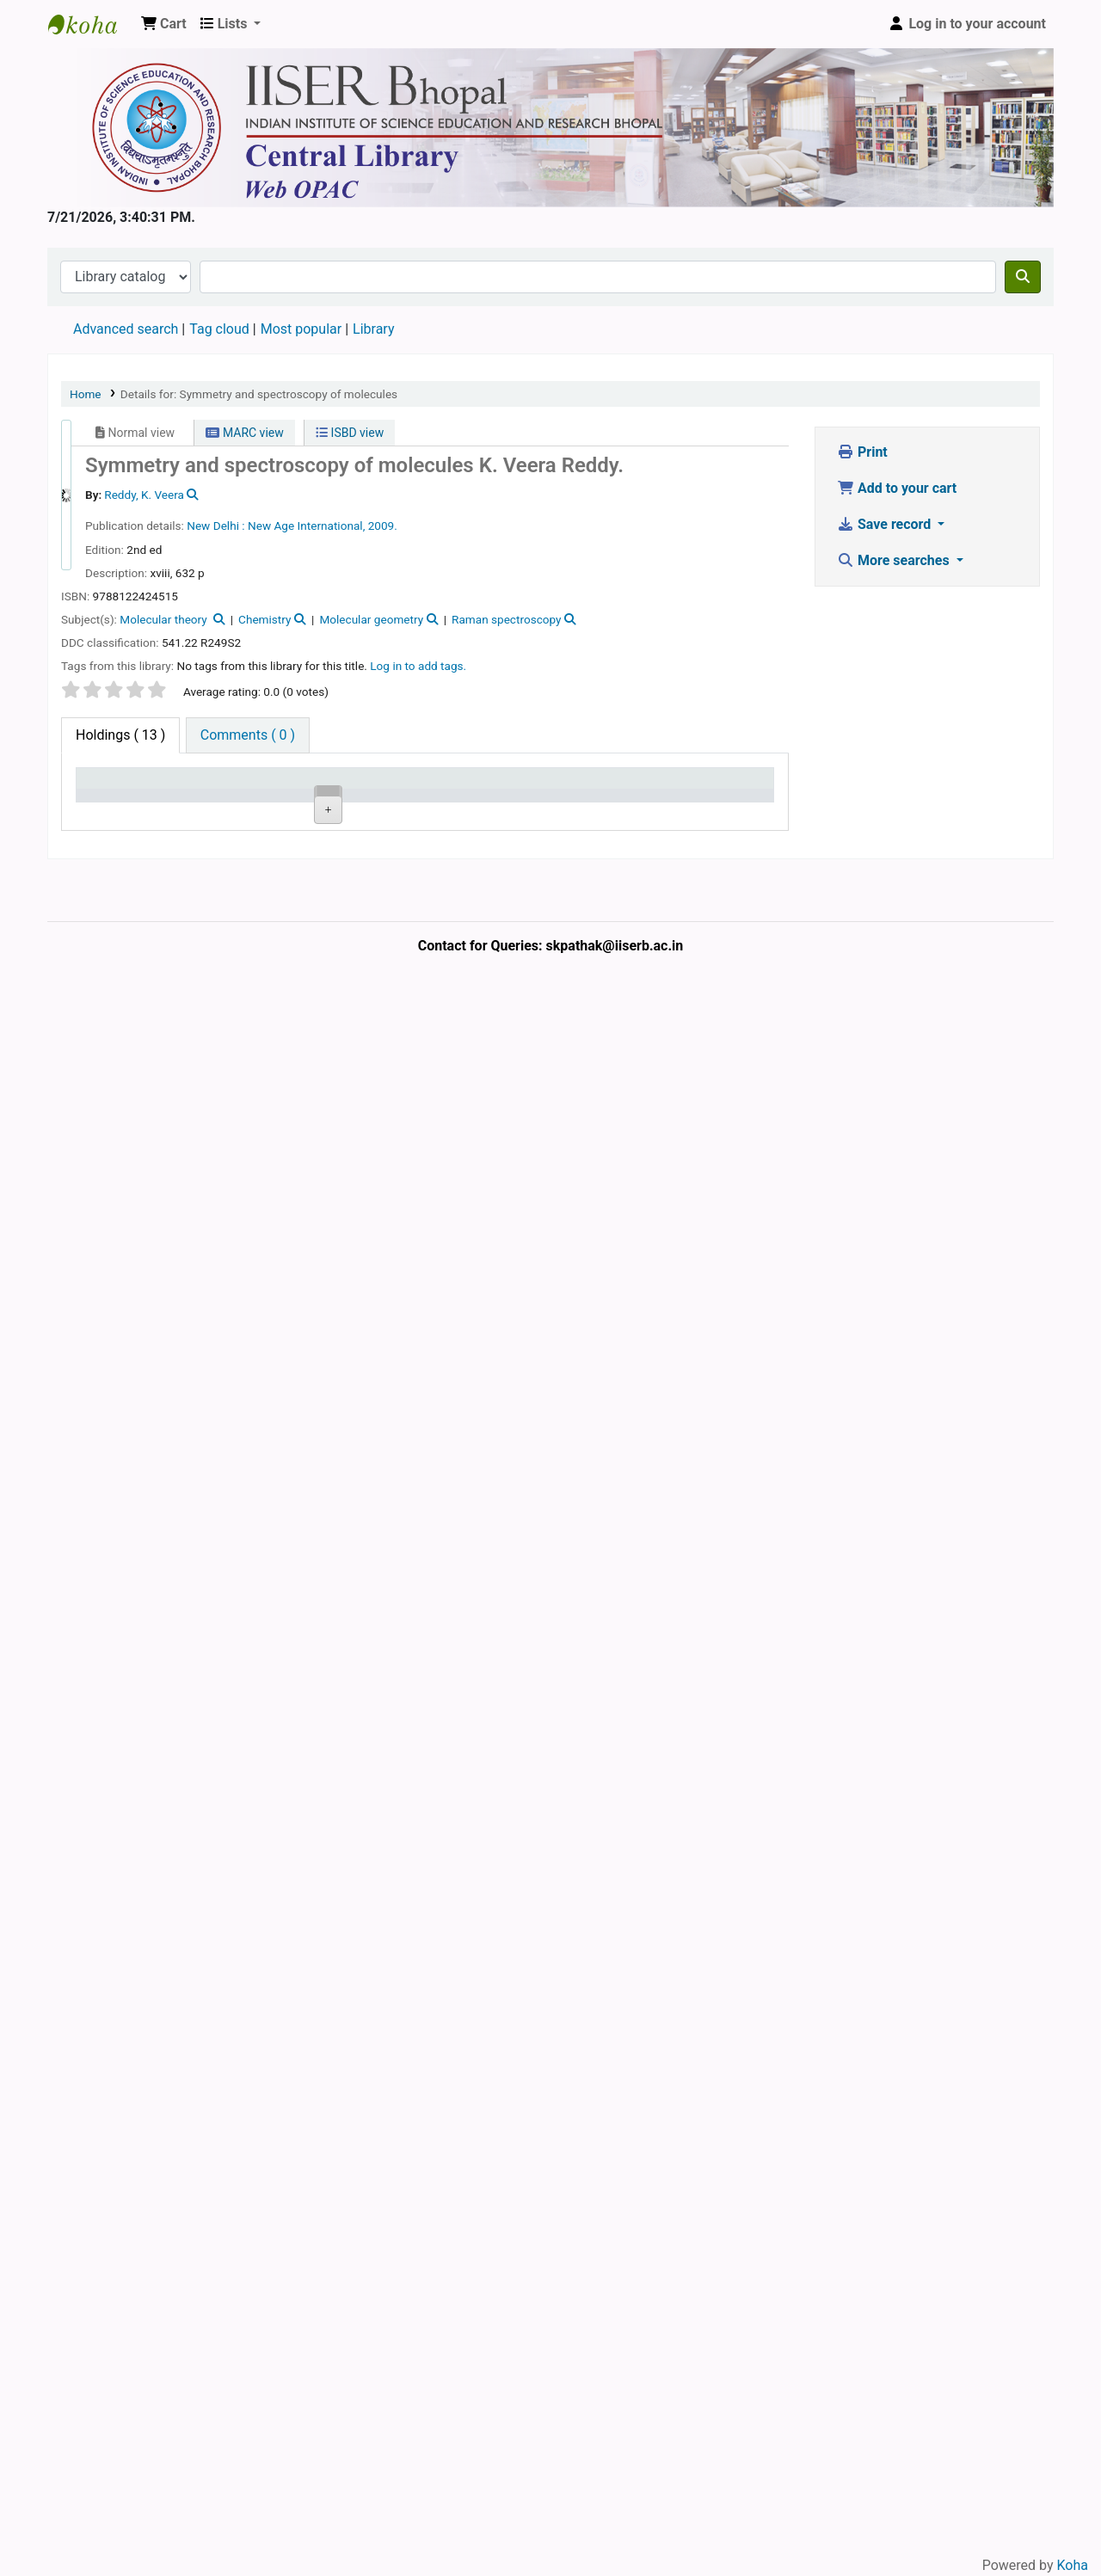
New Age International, (306, 525)
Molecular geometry (371, 619)
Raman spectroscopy (507, 619)
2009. (382, 525)
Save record (885, 524)
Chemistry (264, 619)
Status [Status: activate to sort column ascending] (493, 803)
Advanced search (125, 329)
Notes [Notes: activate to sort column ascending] (568, 803)
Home (85, 394)
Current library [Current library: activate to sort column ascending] (185, 794)
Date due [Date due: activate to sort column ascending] (654, 803)
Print (862, 452)
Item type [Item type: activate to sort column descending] (99, 794)
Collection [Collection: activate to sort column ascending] (270, 803)
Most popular (301, 329)
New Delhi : (215, 525)
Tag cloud (219, 329)
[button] (164, 24)
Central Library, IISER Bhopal (191, 1112)
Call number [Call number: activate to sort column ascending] (340, 794)
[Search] (1023, 277)
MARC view (244, 433)
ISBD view (350, 433)
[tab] (248, 735)
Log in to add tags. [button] (418, 666)
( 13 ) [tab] (120, 735)
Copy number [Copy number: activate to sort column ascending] (418, 794)
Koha (1072, 2565)
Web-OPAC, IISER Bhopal (91, 24)
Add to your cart (896, 488)
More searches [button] (895, 560)
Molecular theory (165, 619)
